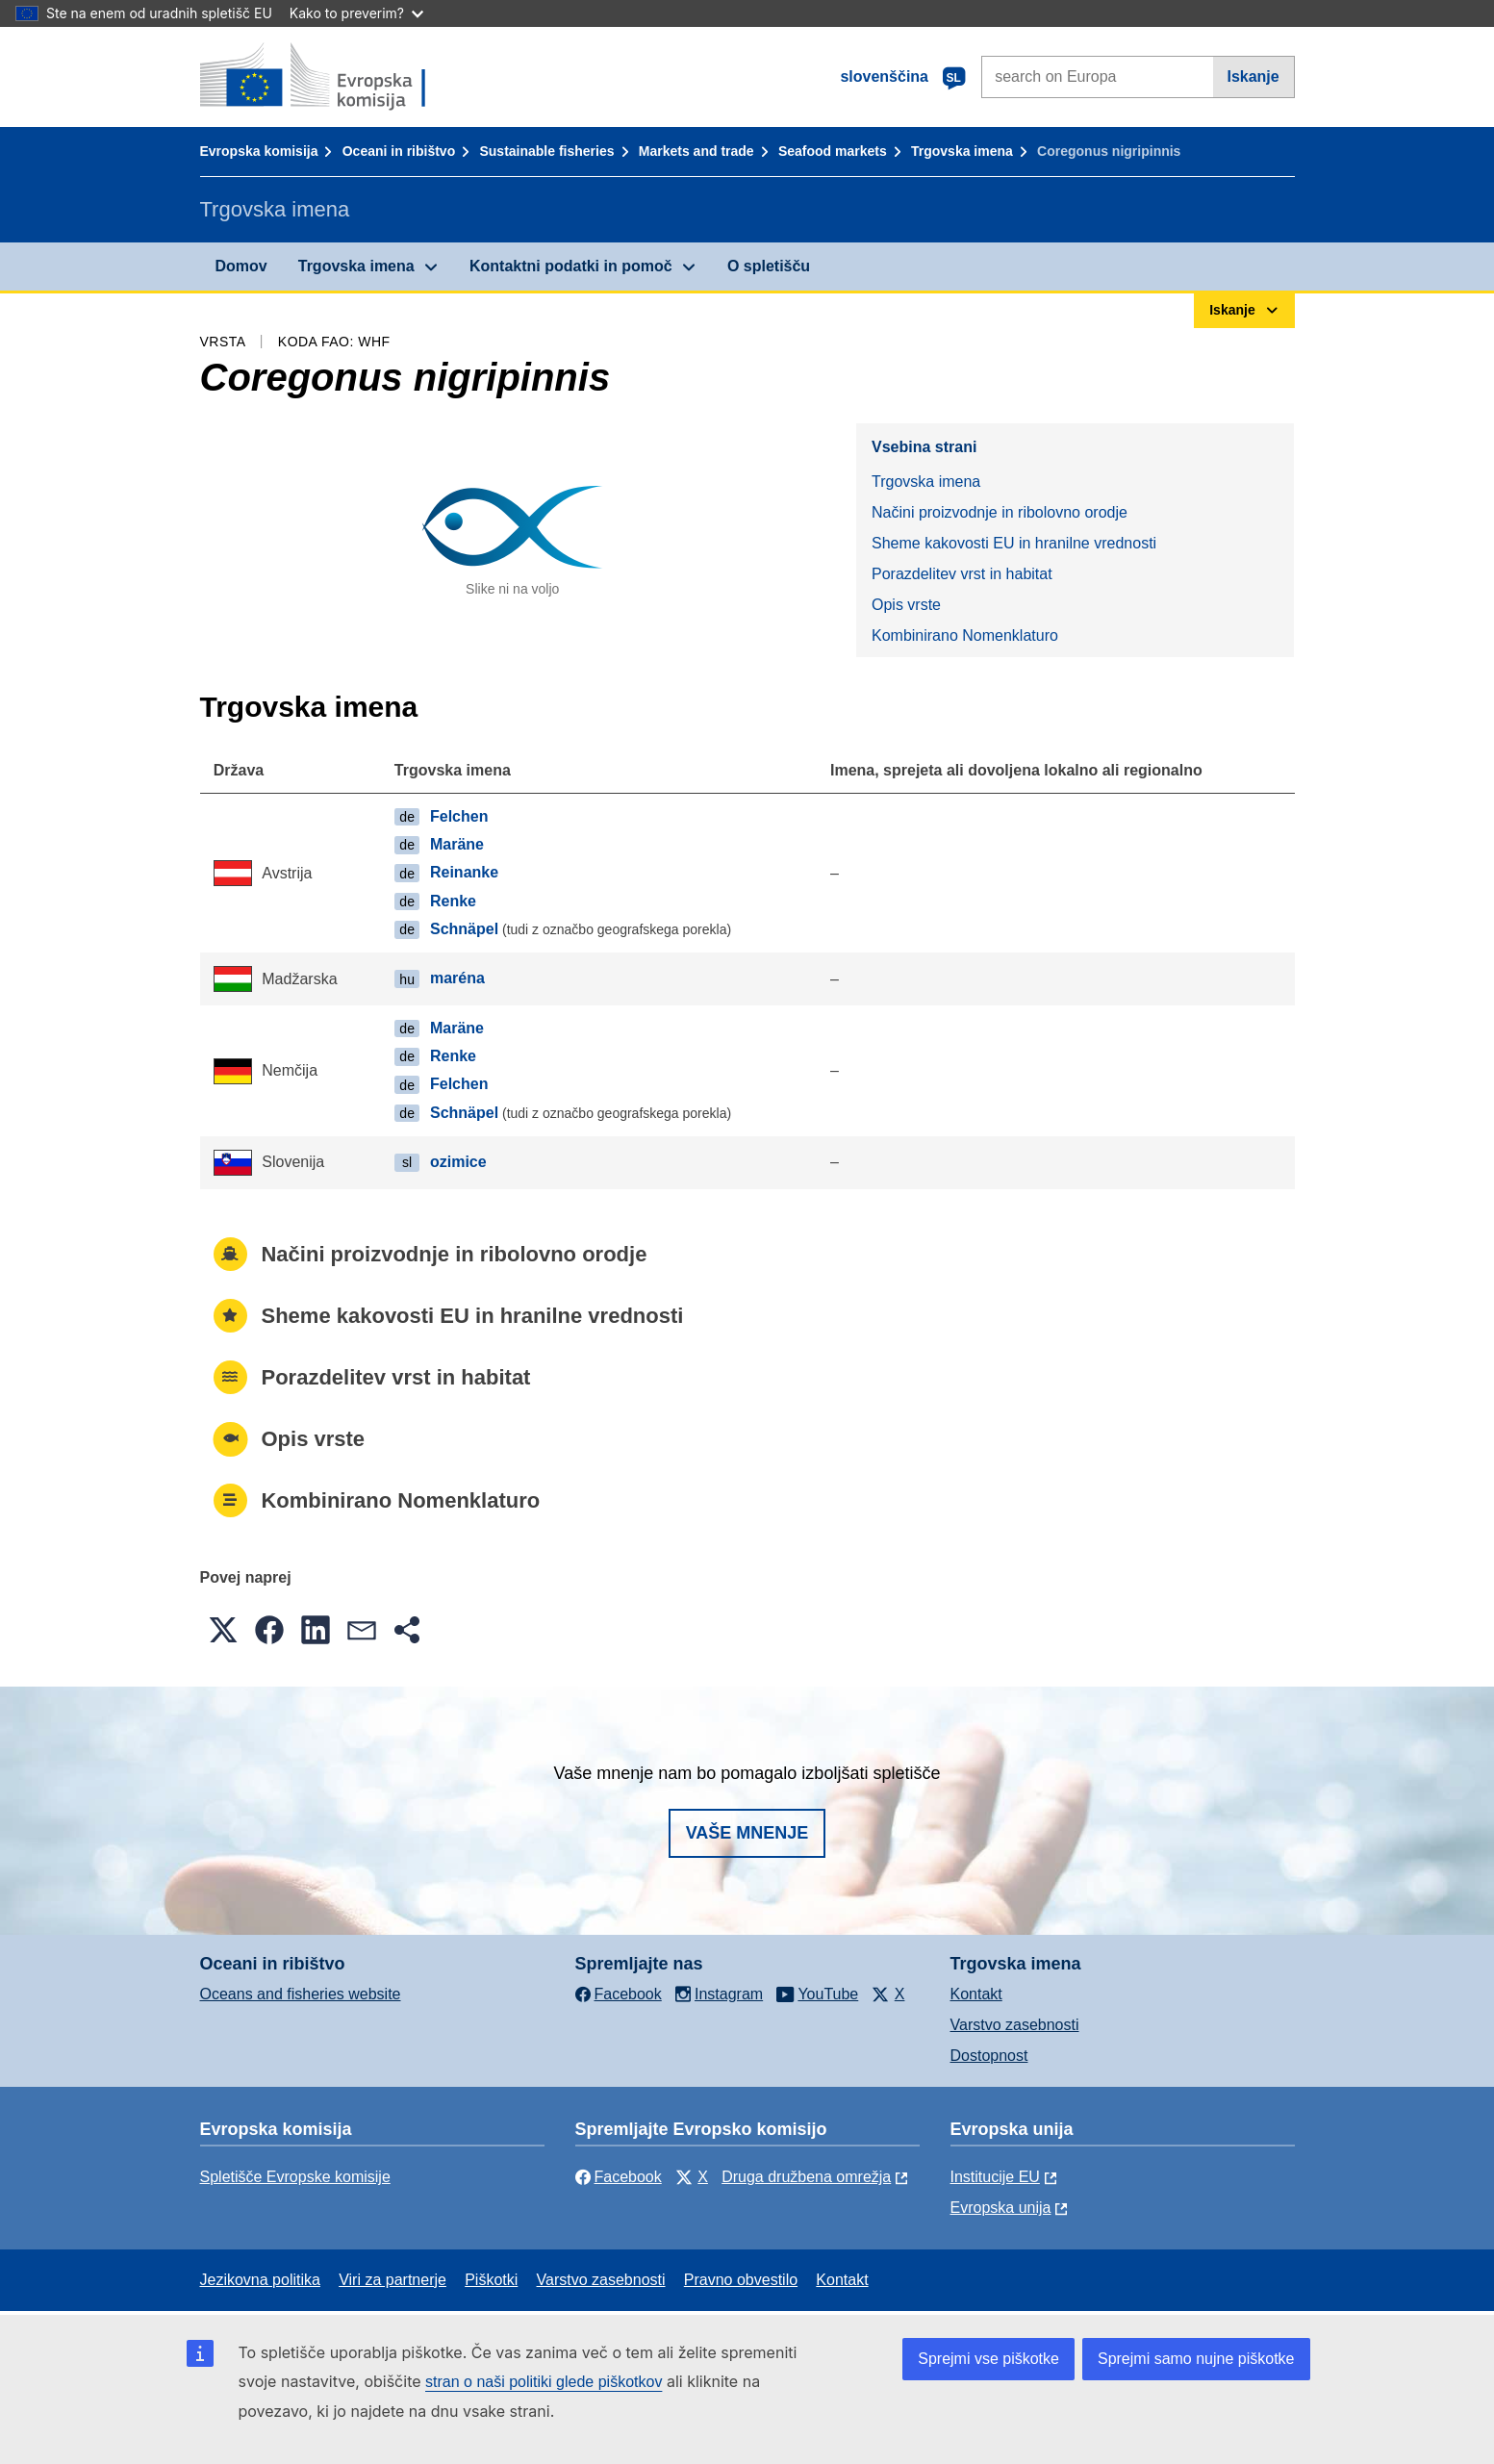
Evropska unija (1000, 2207)
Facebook (618, 2177)
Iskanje (1253, 76)
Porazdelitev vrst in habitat (962, 574)
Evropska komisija (259, 151)
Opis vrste (906, 605)
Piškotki (491, 2280)
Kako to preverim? (356, 13)
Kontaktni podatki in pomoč (570, 266)
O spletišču (768, 266)
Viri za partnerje (392, 2280)
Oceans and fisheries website (300, 1994)
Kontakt (976, 1994)
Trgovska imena (962, 151)
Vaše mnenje (747, 1832)
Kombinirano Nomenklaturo (965, 635)
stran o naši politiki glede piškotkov (543, 2382)
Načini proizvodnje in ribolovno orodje (999, 512)
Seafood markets (832, 151)
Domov (241, 266)
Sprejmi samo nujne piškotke (1196, 2358)
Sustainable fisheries (546, 151)
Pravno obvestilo (741, 2280)
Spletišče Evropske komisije (295, 2177)
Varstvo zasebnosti (1014, 2025)
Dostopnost (989, 2055)
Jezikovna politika (260, 2280)
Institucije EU (995, 2177)
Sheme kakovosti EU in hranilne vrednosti (1014, 543)
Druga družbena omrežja (806, 2177)
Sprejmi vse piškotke (988, 2358)
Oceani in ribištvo (398, 151)
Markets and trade (696, 151)
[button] (223, 1630)
